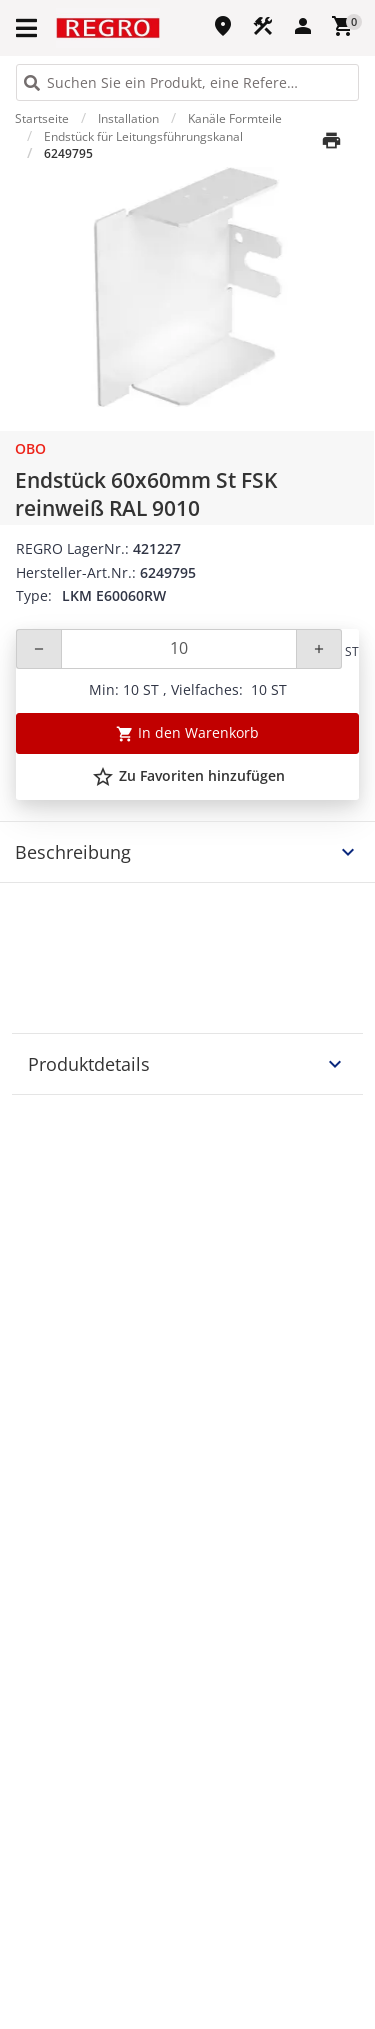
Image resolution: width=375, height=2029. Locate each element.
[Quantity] (179, 649)
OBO (30, 448)
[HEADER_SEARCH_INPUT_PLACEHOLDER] (187, 82)
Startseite (42, 118)
